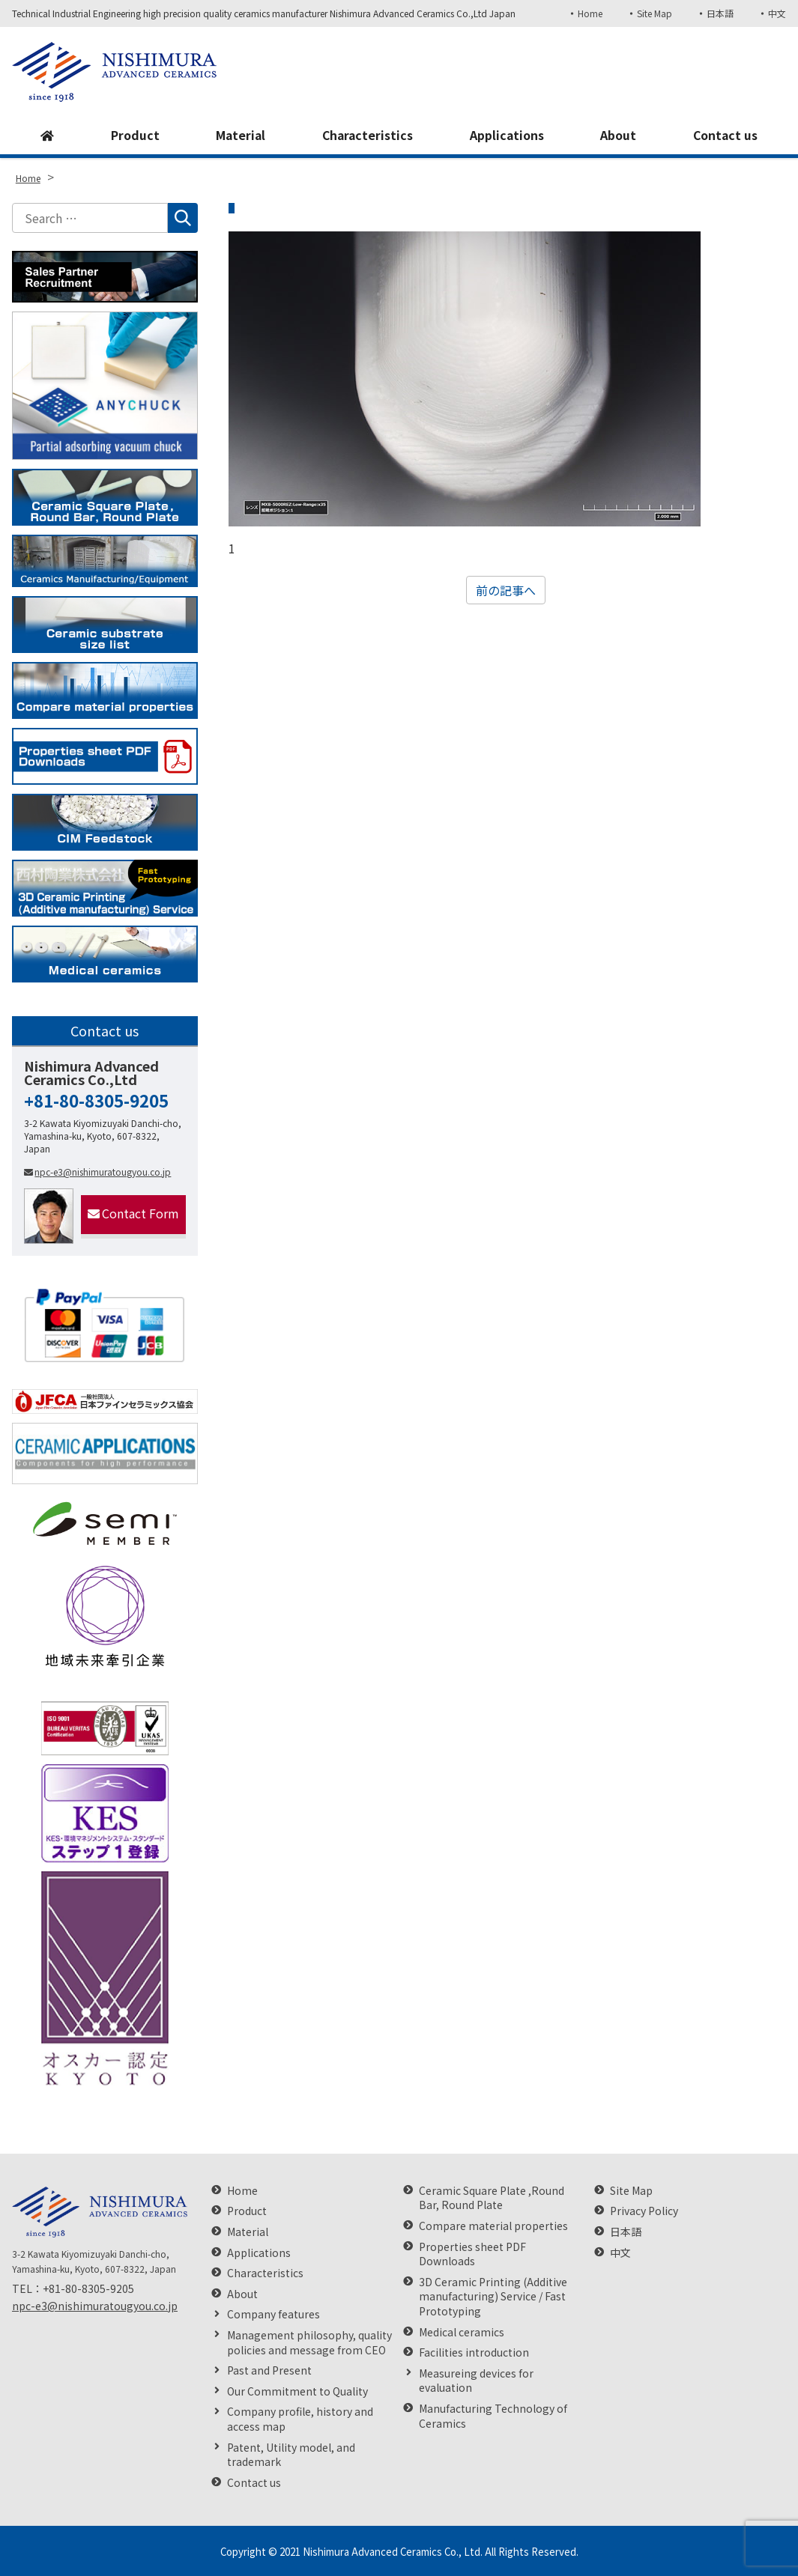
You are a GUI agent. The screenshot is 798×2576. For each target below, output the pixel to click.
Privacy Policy (644, 2211)
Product (133, 136)
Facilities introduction (474, 2352)
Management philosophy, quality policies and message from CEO (309, 2342)
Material (239, 136)
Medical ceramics (461, 2332)
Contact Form (133, 1213)
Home (589, 13)
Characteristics (367, 136)
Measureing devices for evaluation (476, 2381)
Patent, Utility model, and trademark (291, 2455)
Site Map (653, 13)
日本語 (720, 13)
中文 (777, 13)
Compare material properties (493, 2226)
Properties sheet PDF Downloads (472, 2254)
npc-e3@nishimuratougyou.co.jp (97, 1171)
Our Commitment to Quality (297, 2391)
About (618, 136)
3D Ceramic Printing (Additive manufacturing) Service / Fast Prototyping (493, 2296)
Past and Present (269, 2370)
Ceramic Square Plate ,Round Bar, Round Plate (491, 2198)
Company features (273, 2314)
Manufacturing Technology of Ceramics (493, 2416)
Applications (507, 136)
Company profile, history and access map (300, 2419)
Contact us (725, 136)
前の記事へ (506, 590)
